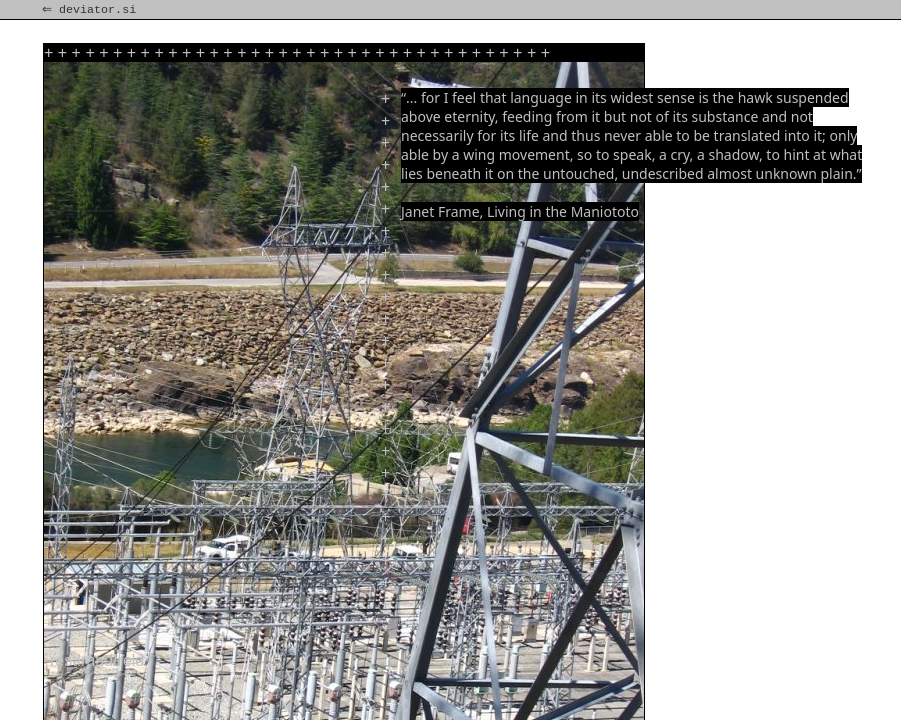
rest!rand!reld (97, 660)
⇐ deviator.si (91, 10)
